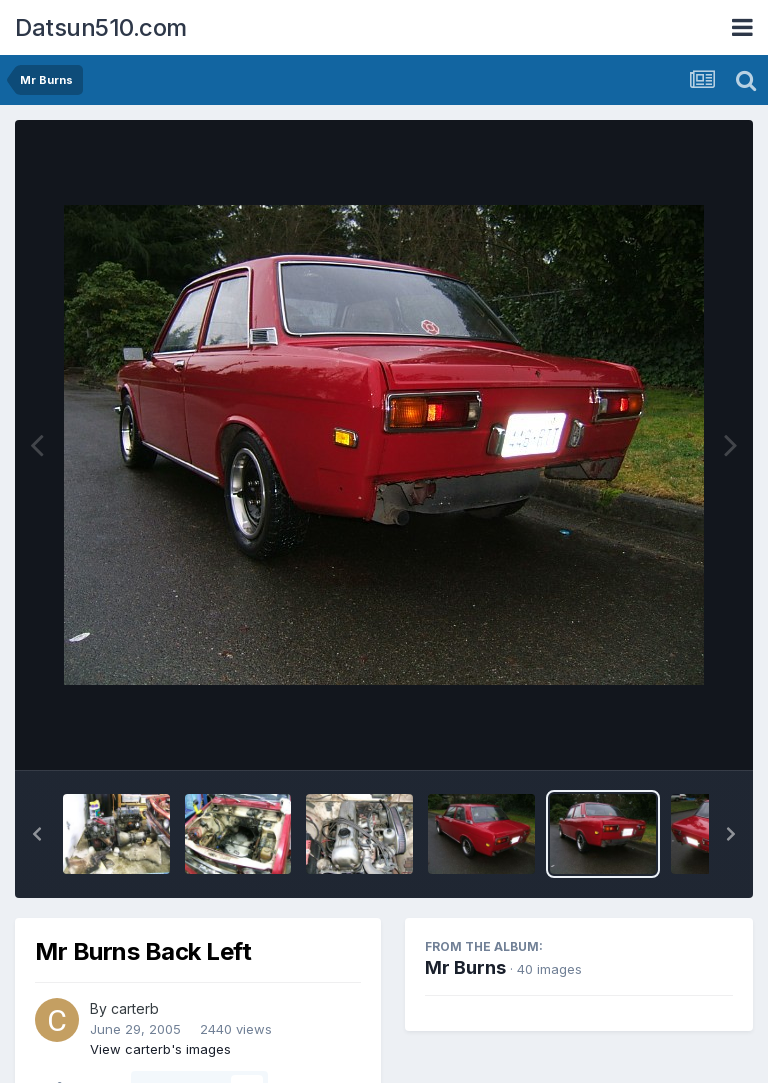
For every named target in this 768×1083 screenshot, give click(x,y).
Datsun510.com (101, 27)
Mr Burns (465, 967)
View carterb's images (160, 1049)
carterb (135, 1008)
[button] (37, 834)
